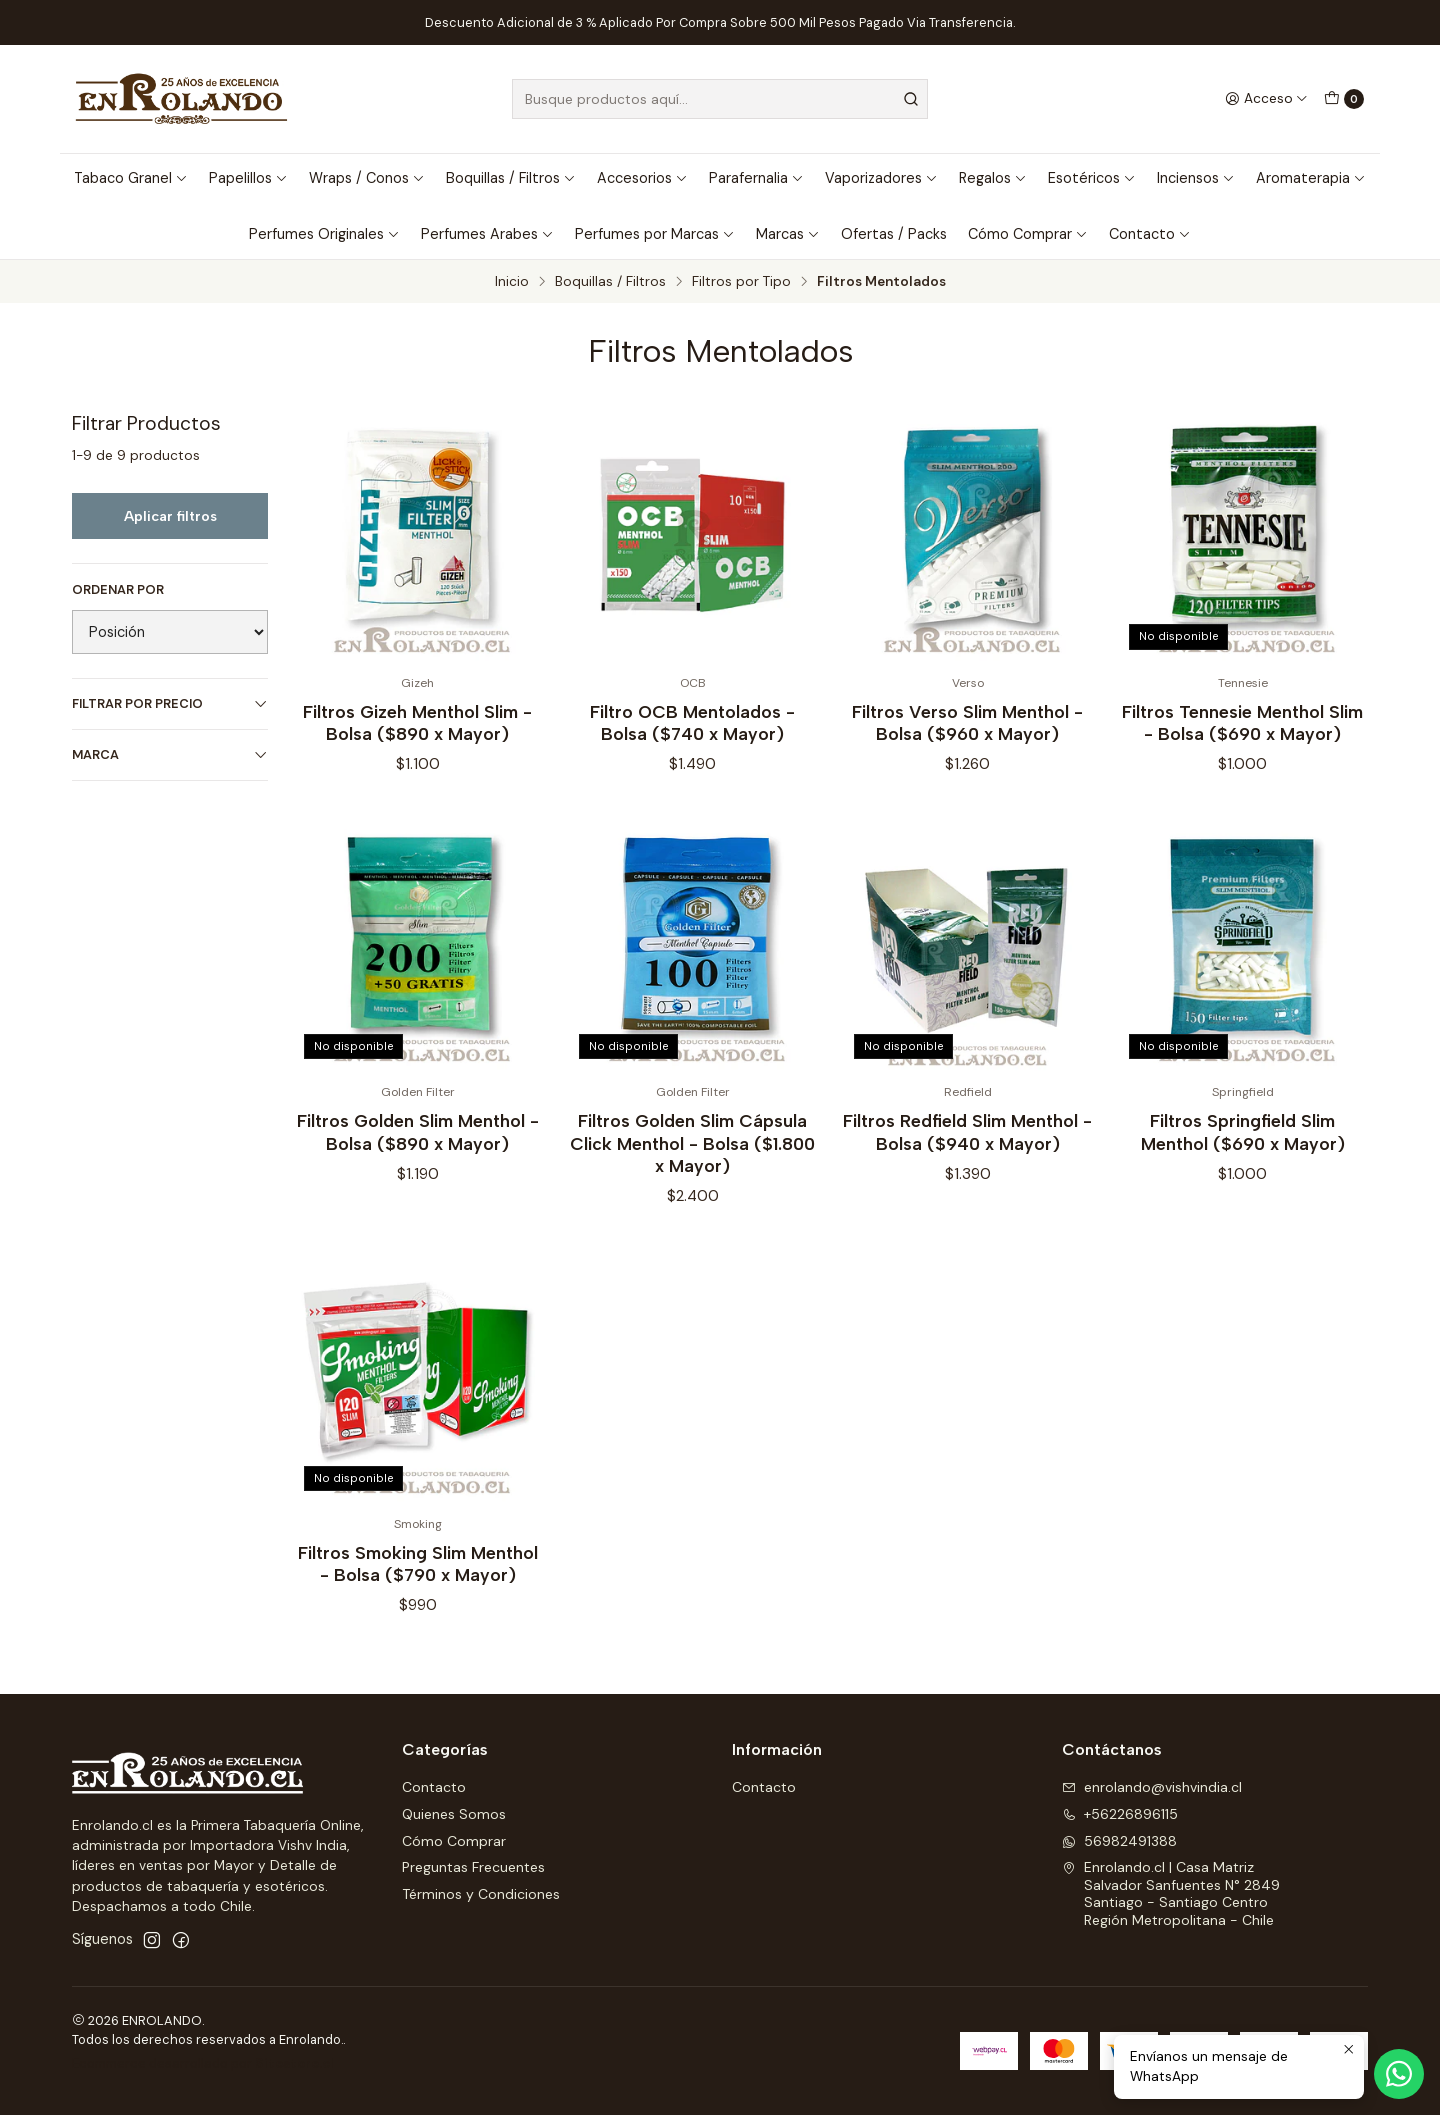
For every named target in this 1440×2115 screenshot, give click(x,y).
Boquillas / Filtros (511, 178)
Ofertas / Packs (894, 234)
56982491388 (1119, 1841)
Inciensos (1196, 178)
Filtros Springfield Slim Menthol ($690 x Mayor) (1243, 1156)
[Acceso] (1266, 99)
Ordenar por (118, 590)
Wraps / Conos (367, 178)
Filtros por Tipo (741, 282)
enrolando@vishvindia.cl (1152, 1787)
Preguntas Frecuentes (473, 1867)
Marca (170, 754)
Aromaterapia (1311, 178)
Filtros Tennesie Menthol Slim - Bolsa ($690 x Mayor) (1242, 722)
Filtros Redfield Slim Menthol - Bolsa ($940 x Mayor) (967, 1156)
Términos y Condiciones (481, 1894)
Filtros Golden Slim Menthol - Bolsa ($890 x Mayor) (418, 1156)
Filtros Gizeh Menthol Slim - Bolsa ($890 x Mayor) (417, 722)
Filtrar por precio (170, 703)
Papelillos (248, 178)
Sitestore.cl (294, 2063)
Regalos (993, 178)
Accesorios (642, 178)
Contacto (1150, 234)
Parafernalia (756, 178)
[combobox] (720, 99)
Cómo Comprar (1028, 234)
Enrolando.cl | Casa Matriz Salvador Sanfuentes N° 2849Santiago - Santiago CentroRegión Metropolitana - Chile (1171, 1893)
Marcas (788, 234)
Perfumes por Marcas (655, 234)
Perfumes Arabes (487, 234)
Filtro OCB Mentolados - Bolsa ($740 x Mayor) (692, 722)
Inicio (512, 282)
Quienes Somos (454, 1814)
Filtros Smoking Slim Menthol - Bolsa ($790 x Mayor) (418, 1587)
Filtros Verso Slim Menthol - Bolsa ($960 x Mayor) (967, 722)
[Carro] (1344, 99)
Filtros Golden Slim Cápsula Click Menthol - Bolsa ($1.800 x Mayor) (692, 1167)
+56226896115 (1120, 1814)
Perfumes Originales (324, 234)
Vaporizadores (881, 178)
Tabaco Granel (131, 178)
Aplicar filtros (170, 516)
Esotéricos (1092, 178)
